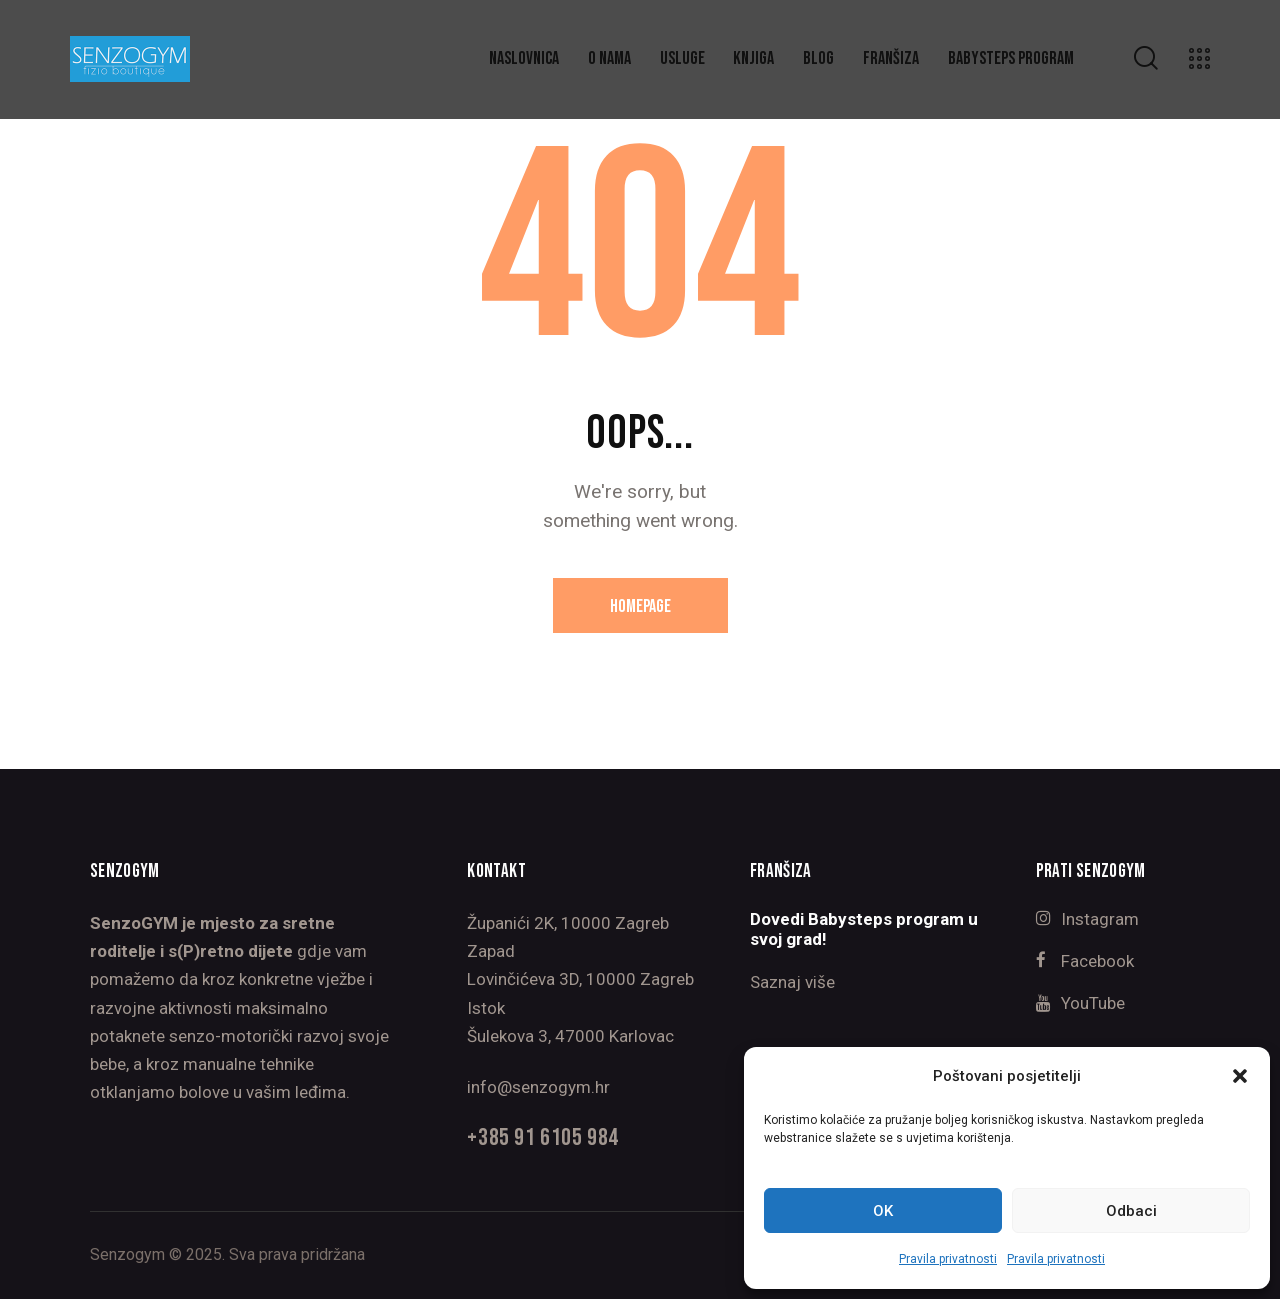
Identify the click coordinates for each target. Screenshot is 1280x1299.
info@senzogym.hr (538, 1087)
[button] (1240, 1076)
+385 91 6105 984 (542, 1138)
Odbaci (1131, 1211)
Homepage (640, 606)
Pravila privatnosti (948, 1259)
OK (883, 1211)
